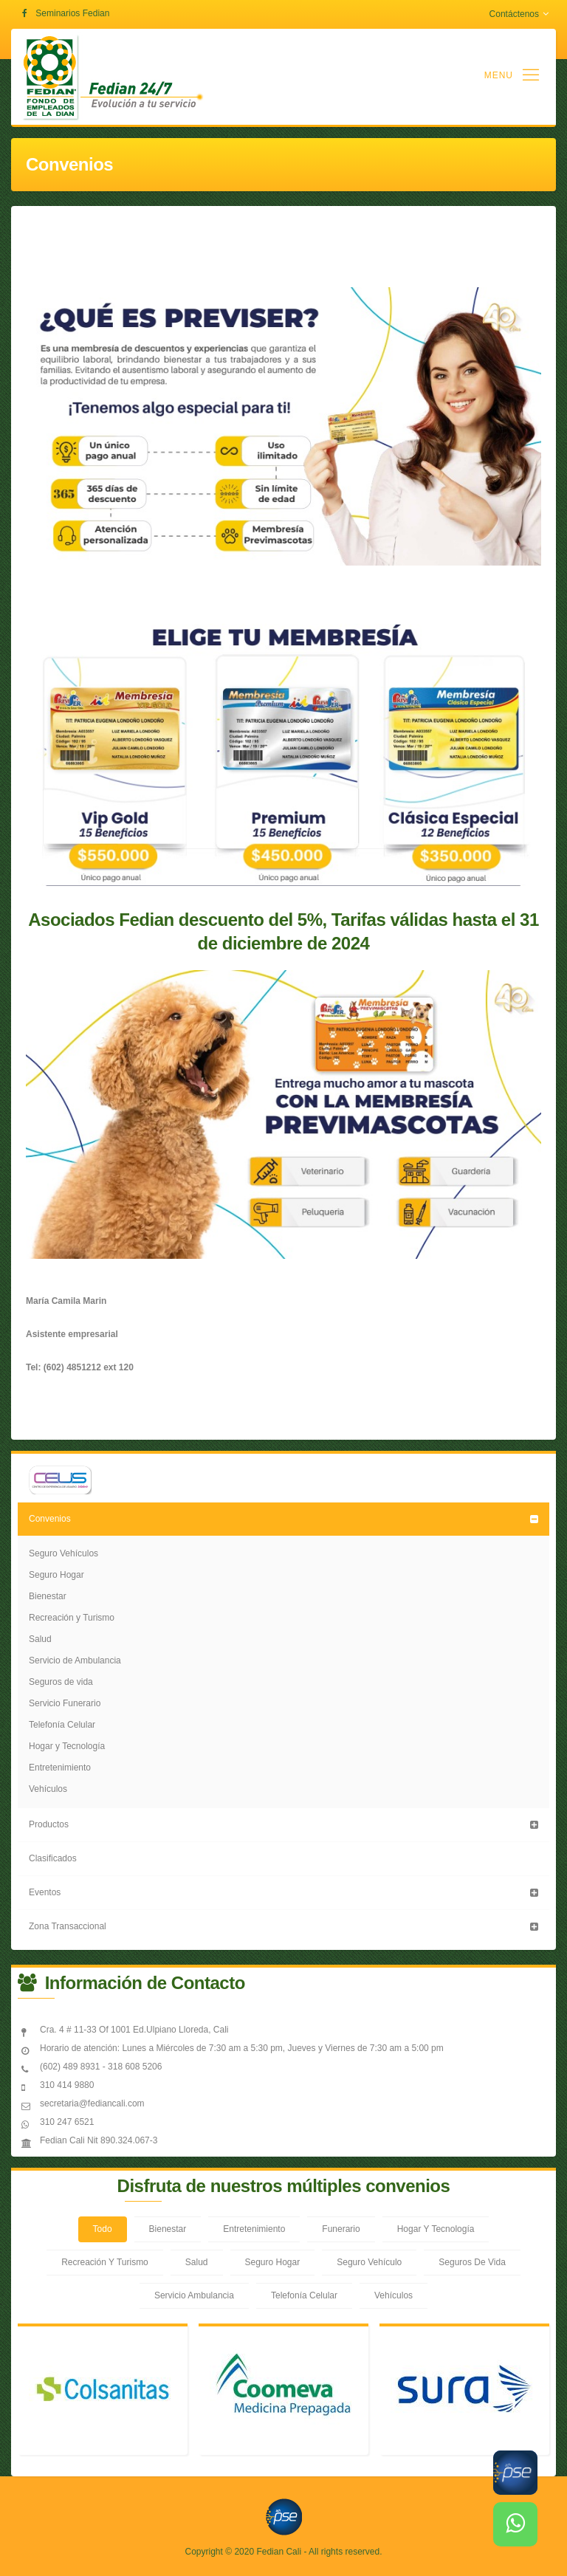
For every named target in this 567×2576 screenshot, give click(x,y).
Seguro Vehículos (63, 1553)
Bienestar (47, 1596)
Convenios (50, 1519)
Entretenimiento (60, 1767)
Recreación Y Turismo (104, 2262)
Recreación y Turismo (71, 1617)
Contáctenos (519, 14)
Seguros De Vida (472, 2262)
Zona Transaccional (67, 1926)
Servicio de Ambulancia (75, 1660)
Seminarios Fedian (72, 13)
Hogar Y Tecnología (436, 2229)
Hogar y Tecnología (67, 1746)
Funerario (341, 2229)
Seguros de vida (61, 1682)
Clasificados (53, 1858)
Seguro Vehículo (369, 2262)
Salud (40, 1639)
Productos (49, 1824)
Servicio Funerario (64, 1703)
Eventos (45, 1892)
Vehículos (48, 1789)
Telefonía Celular (62, 1725)
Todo (102, 2229)
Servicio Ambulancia (194, 2295)
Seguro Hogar (56, 1575)
